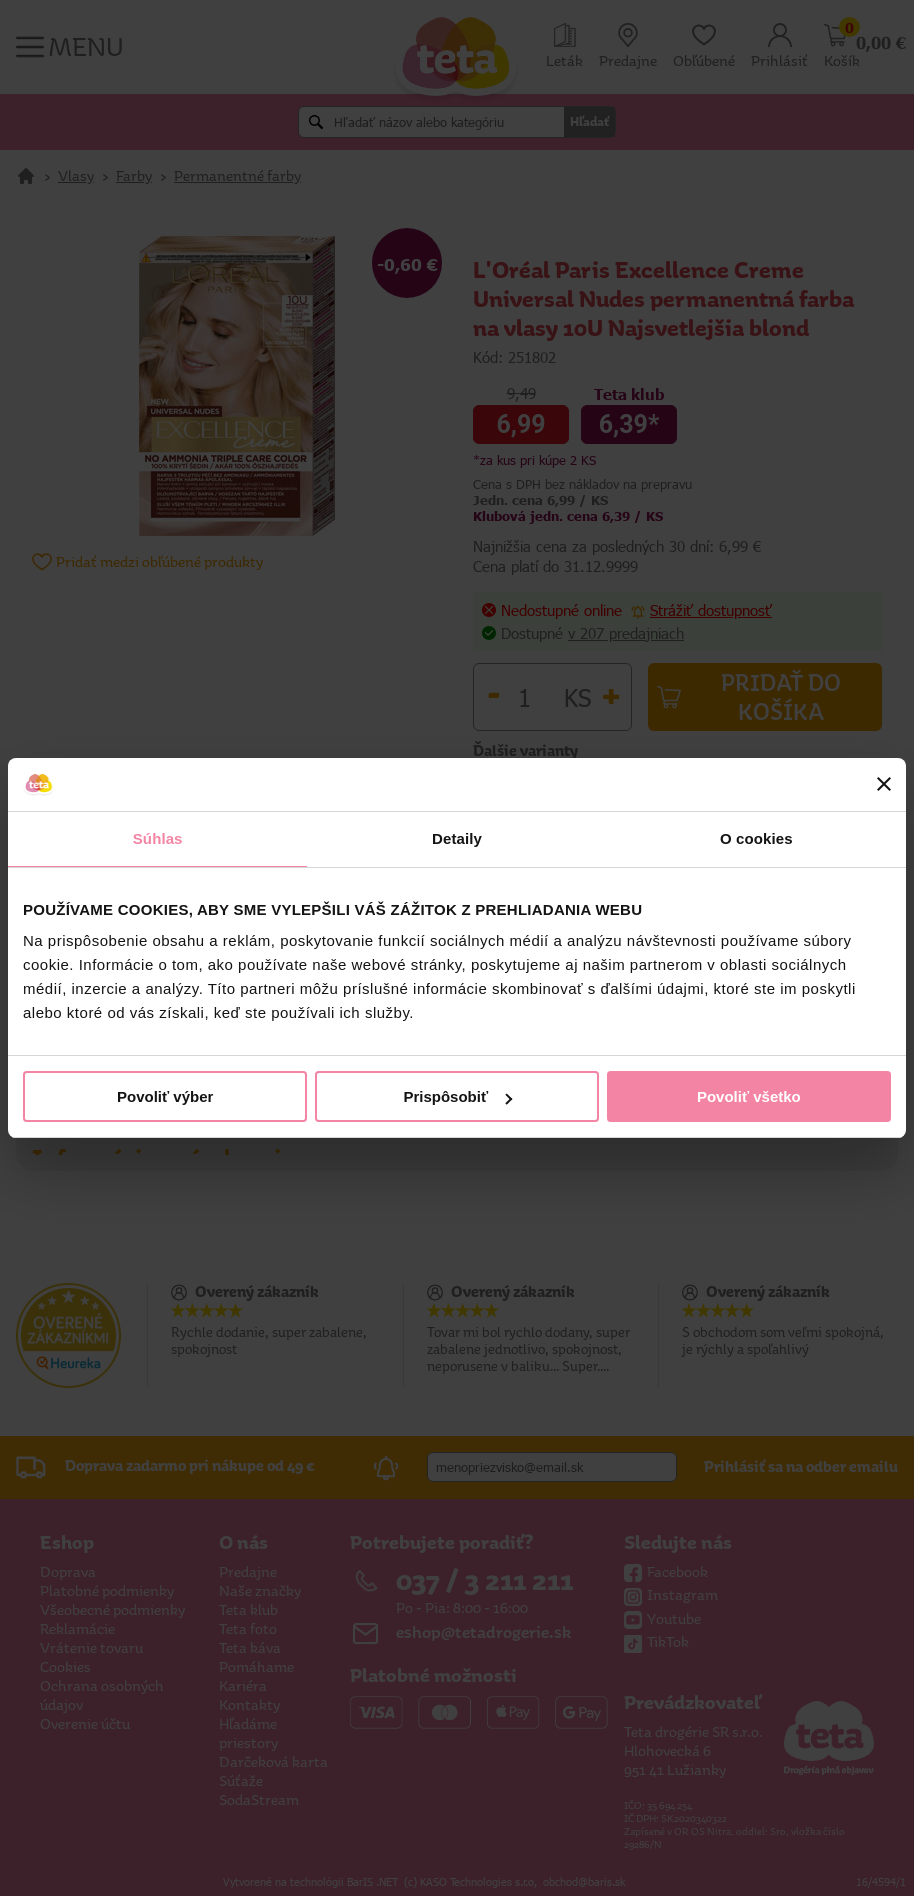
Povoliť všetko (749, 1096)
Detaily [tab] (457, 838)
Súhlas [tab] (158, 838)
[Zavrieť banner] (884, 784)
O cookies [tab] (756, 838)
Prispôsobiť (457, 1096)
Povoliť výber (165, 1096)
